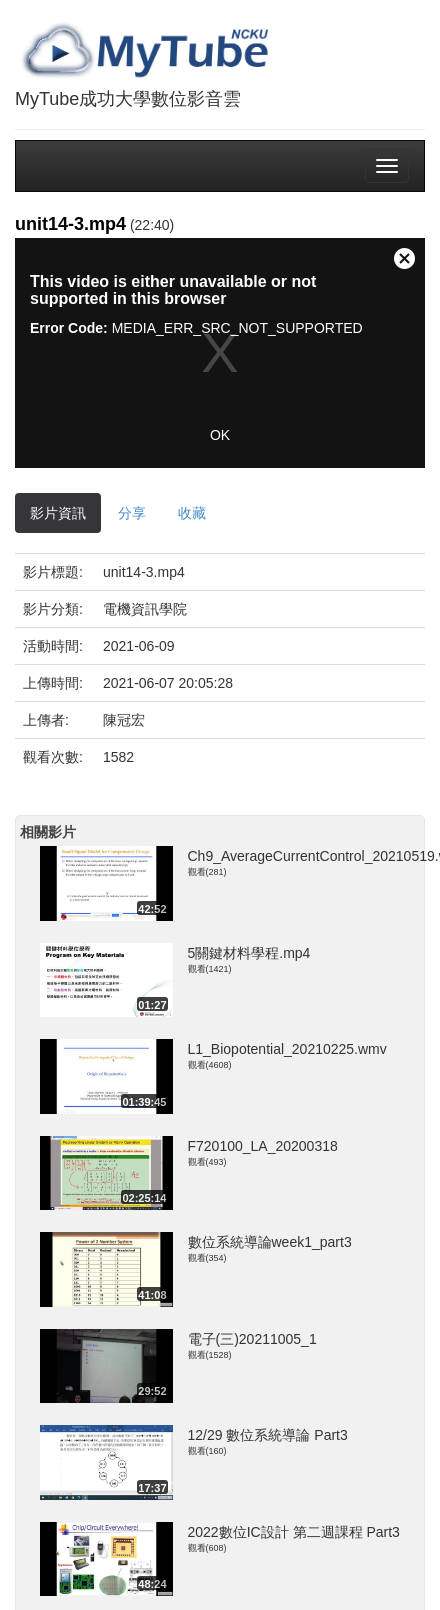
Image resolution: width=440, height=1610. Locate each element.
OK (220, 435)
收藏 (192, 513)
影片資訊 (58, 513)
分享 (132, 513)
